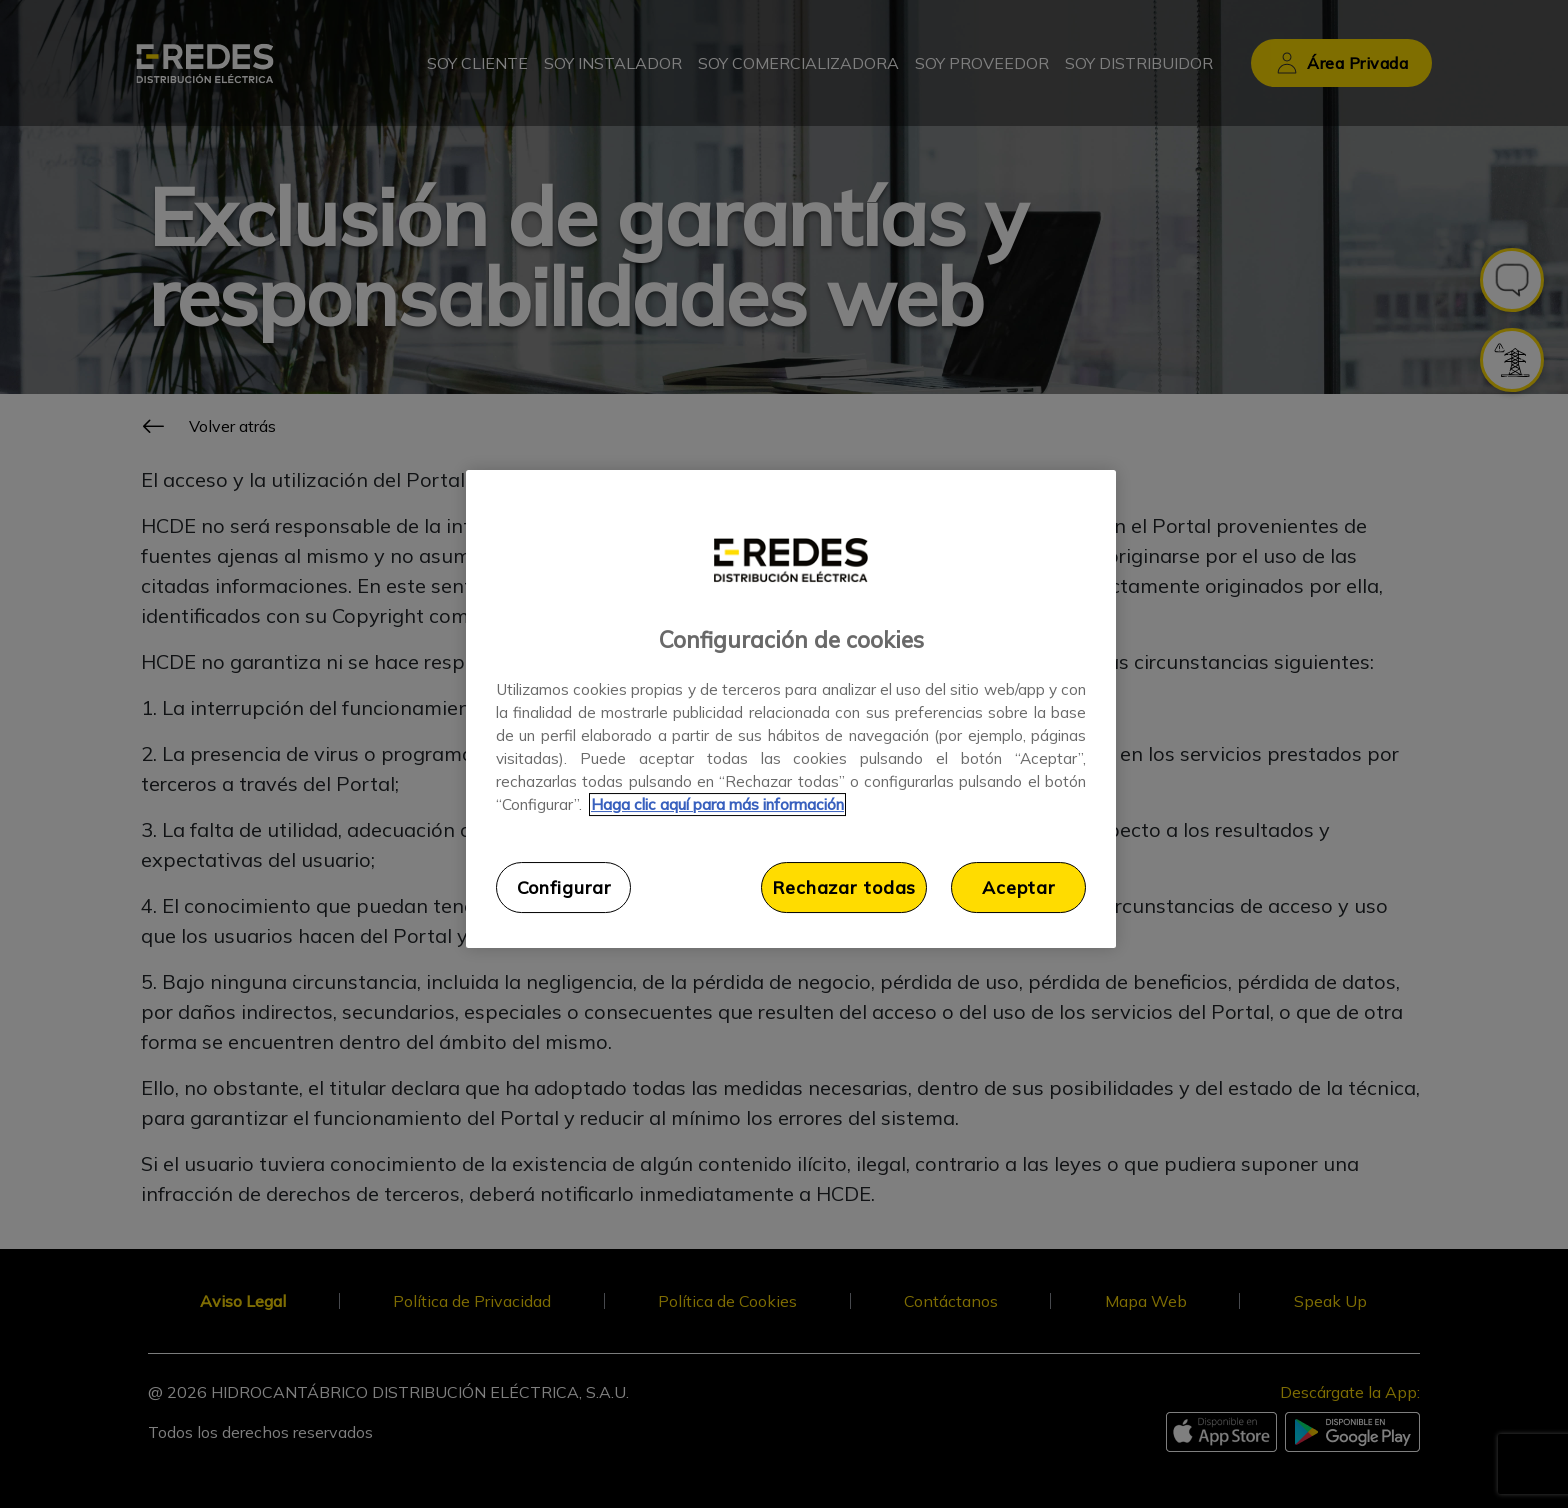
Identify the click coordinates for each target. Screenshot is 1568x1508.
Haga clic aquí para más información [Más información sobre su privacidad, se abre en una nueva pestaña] (717, 804)
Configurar (564, 887)
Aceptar (1018, 887)
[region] (791, 709)
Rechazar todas (844, 887)
